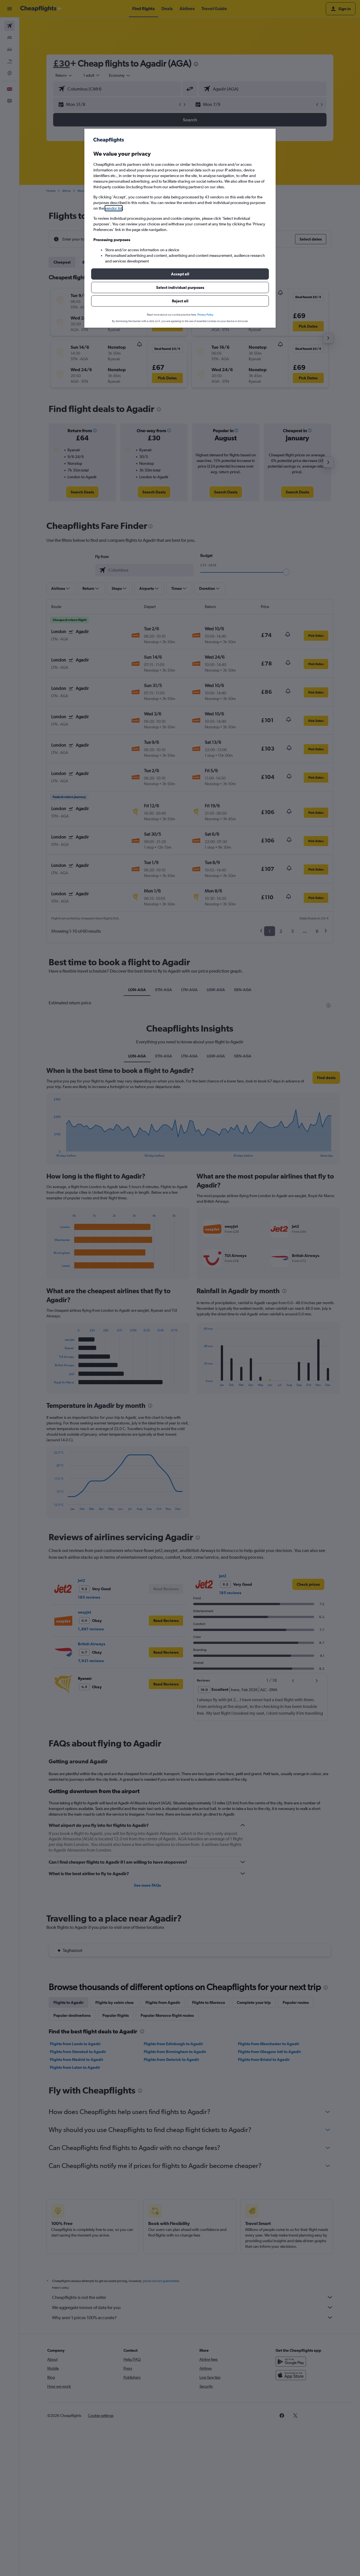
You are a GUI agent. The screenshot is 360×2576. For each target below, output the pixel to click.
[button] (180, 274)
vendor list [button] (113, 208)
